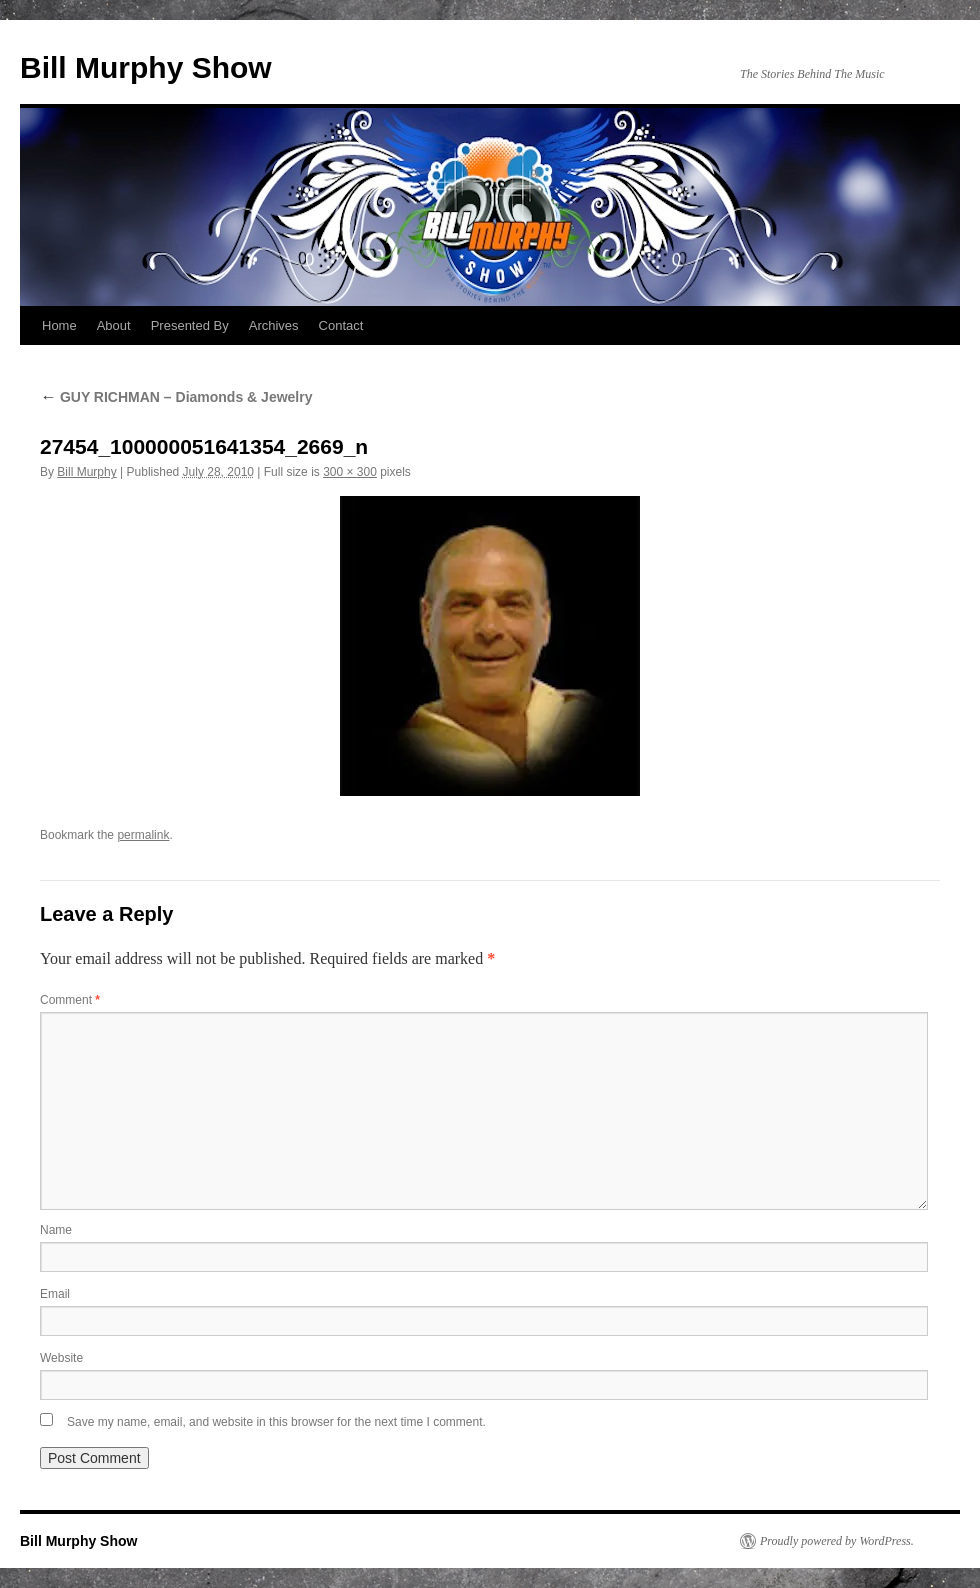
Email (55, 1294)
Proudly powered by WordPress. (837, 1541)
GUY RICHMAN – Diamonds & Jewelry (176, 397)
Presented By (190, 325)
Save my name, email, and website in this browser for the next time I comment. (276, 1422)
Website (61, 1358)
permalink (143, 835)
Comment (70, 1000)
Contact (341, 325)
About (114, 325)
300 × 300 (350, 472)
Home (59, 325)
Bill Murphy (86, 472)
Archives (274, 325)
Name (56, 1230)
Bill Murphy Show (146, 67)
